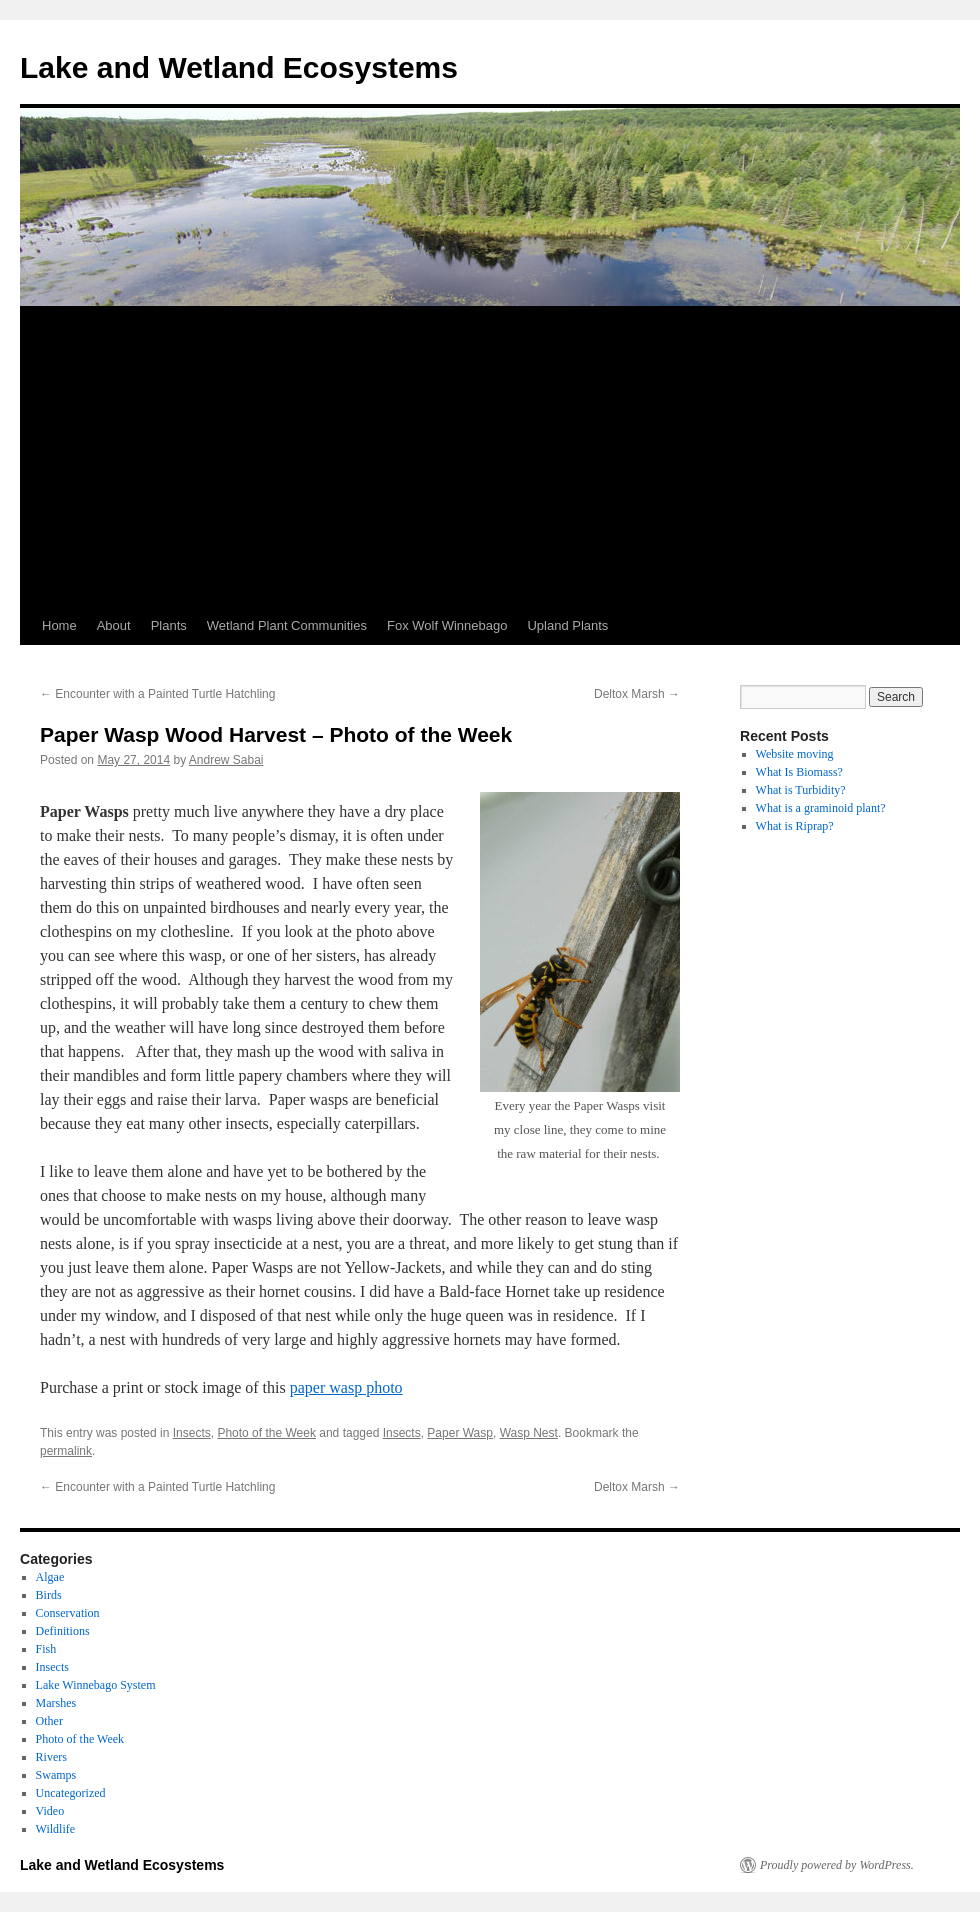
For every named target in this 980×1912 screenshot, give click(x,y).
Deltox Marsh (637, 694)
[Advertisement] (490, 457)
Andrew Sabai (226, 760)
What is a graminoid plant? (821, 808)
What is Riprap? (795, 826)
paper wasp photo (346, 1387)
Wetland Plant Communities (287, 625)
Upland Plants (567, 625)
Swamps (56, 1775)
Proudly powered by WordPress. (837, 1865)
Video (50, 1811)
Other (49, 1721)
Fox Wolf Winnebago (447, 625)
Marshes (56, 1703)
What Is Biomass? (799, 772)
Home (59, 625)
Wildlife (56, 1829)
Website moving (795, 754)
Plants (169, 625)
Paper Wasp (460, 1433)
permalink (66, 1451)
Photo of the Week (266, 1433)
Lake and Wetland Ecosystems (239, 67)
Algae (50, 1577)
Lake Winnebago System (96, 1685)
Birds (49, 1595)
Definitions (63, 1631)
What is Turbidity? (801, 790)
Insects (192, 1433)
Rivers (51, 1757)
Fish (46, 1649)
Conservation (68, 1613)
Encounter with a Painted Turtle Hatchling (157, 694)
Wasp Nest (529, 1433)
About (114, 625)
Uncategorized (71, 1793)
